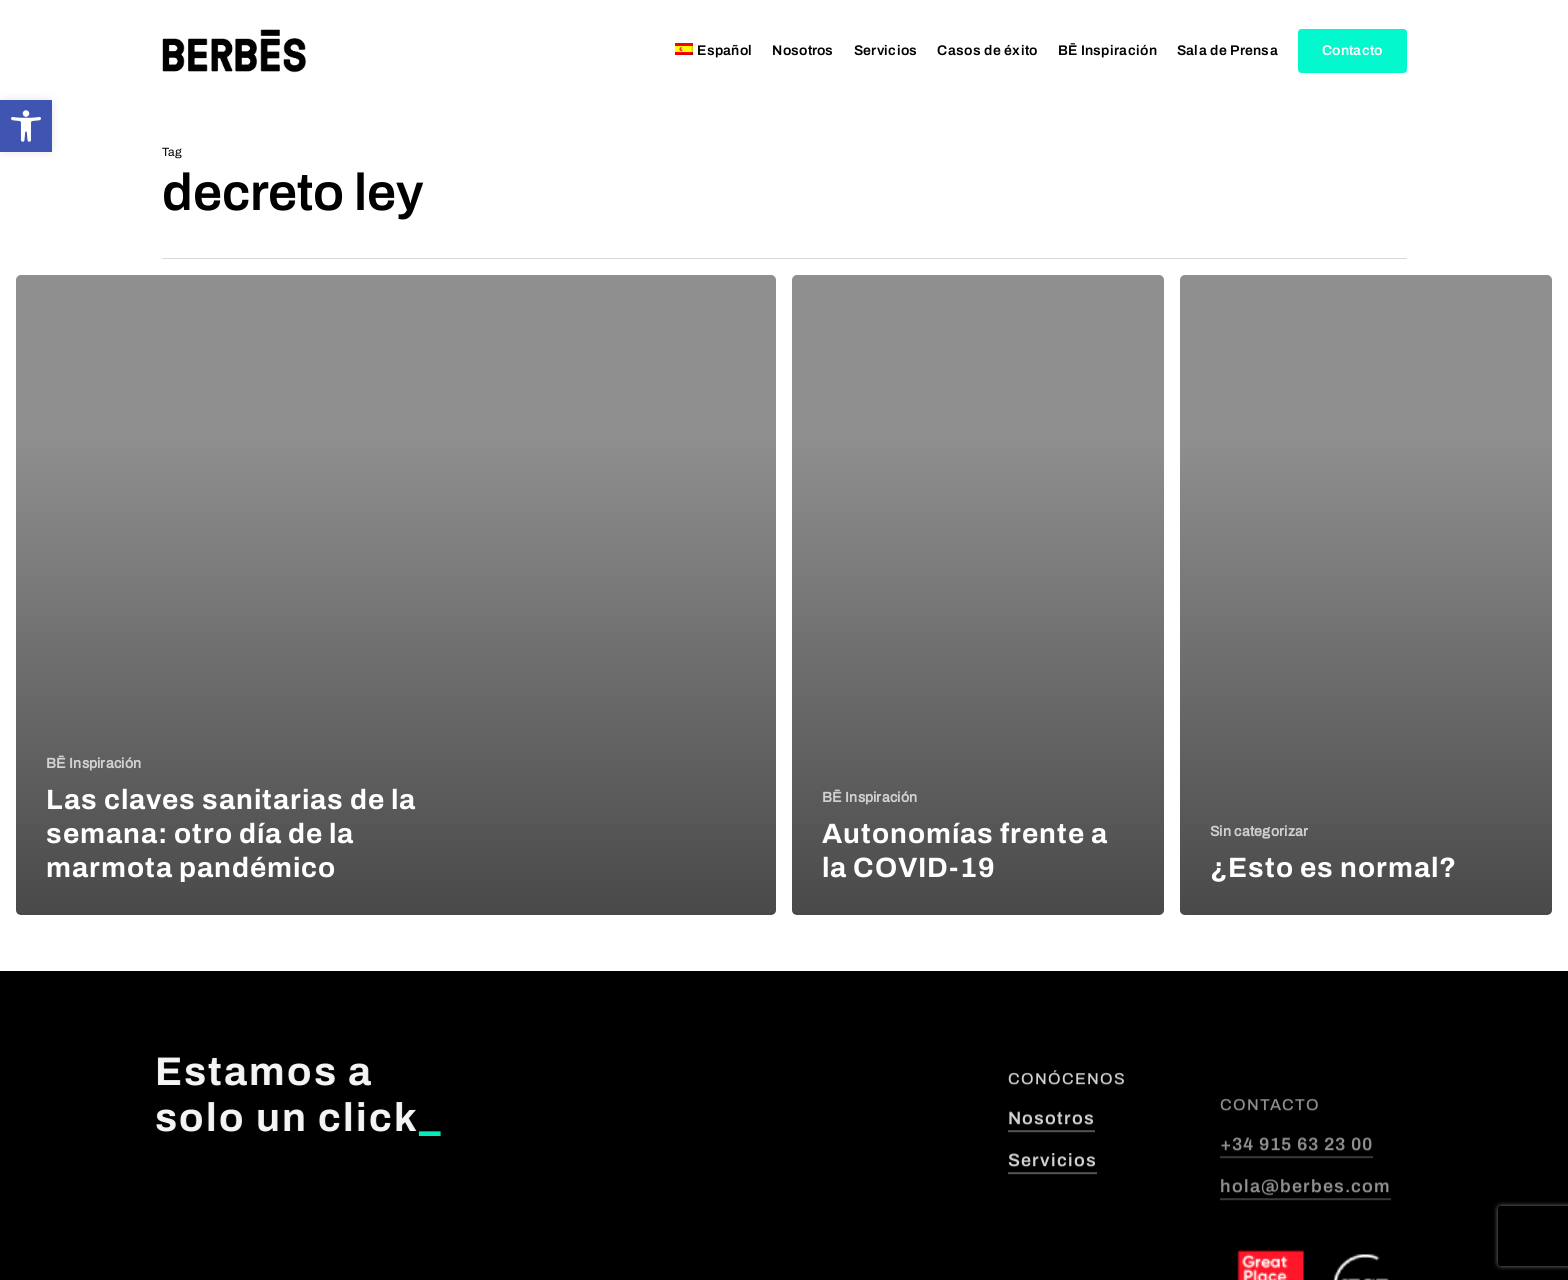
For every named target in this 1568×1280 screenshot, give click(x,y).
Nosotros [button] (1051, 1195)
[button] (26, 126)
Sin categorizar (1259, 831)
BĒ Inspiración (93, 763)
